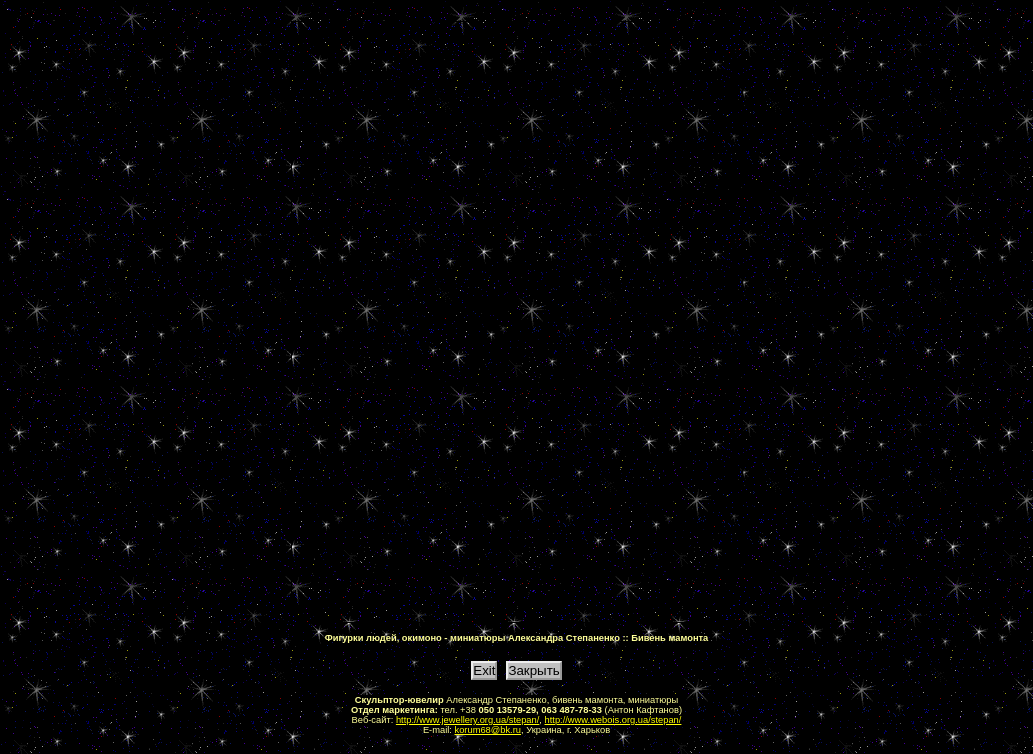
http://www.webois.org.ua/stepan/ (613, 720)
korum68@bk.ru (488, 730)
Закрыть (533, 670)
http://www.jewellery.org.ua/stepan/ (467, 720)
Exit (484, 670)
